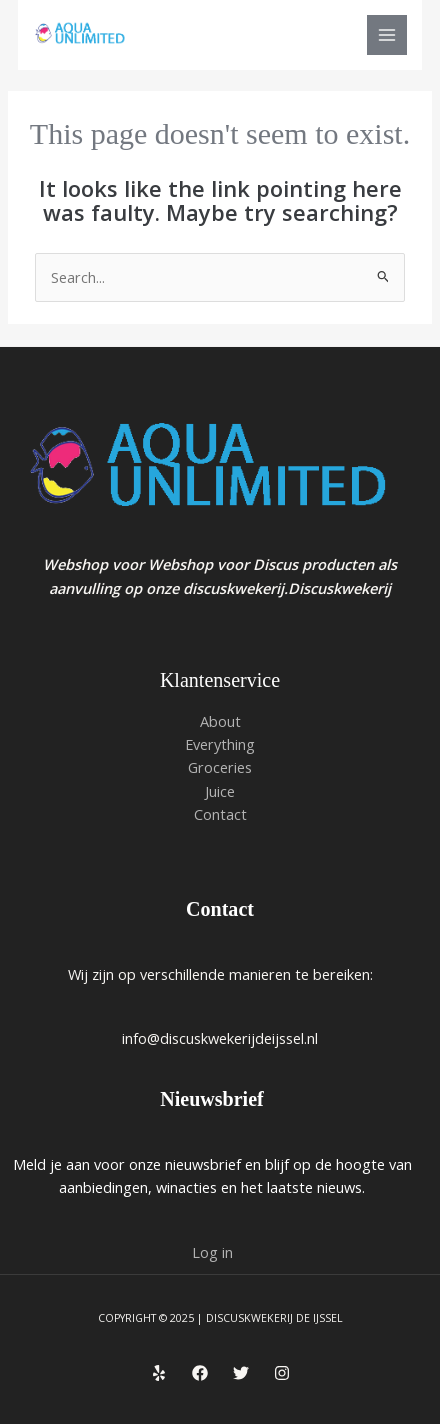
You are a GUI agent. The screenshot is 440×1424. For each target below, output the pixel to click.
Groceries (220, 767)
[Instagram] (282, 1373)
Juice (220, 791)
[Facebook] (200, 1373)
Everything (220, 744)
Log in (212, 1252)
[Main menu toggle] (387, 35)
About (220, 721)
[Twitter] (241, 1373)
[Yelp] (159, 1373)
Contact (220, 814)
